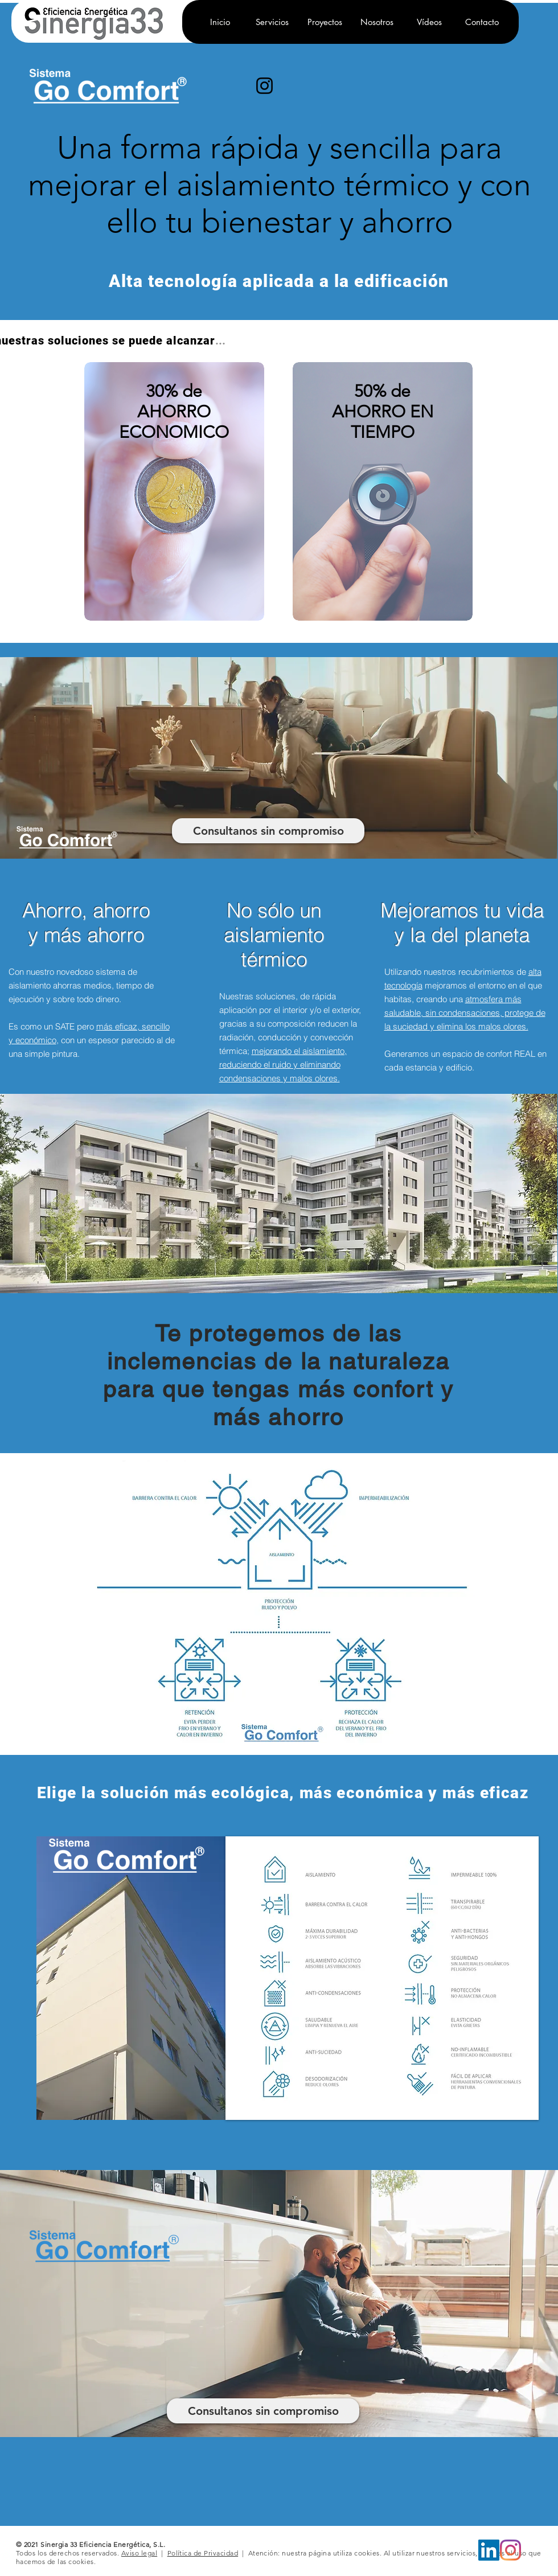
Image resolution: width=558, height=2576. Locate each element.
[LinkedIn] (488, 2550)
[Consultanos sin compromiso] (268, 830)
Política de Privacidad (203, 2553)
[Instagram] (264, 86)
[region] (174, 505)
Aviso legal (139, 2553)
